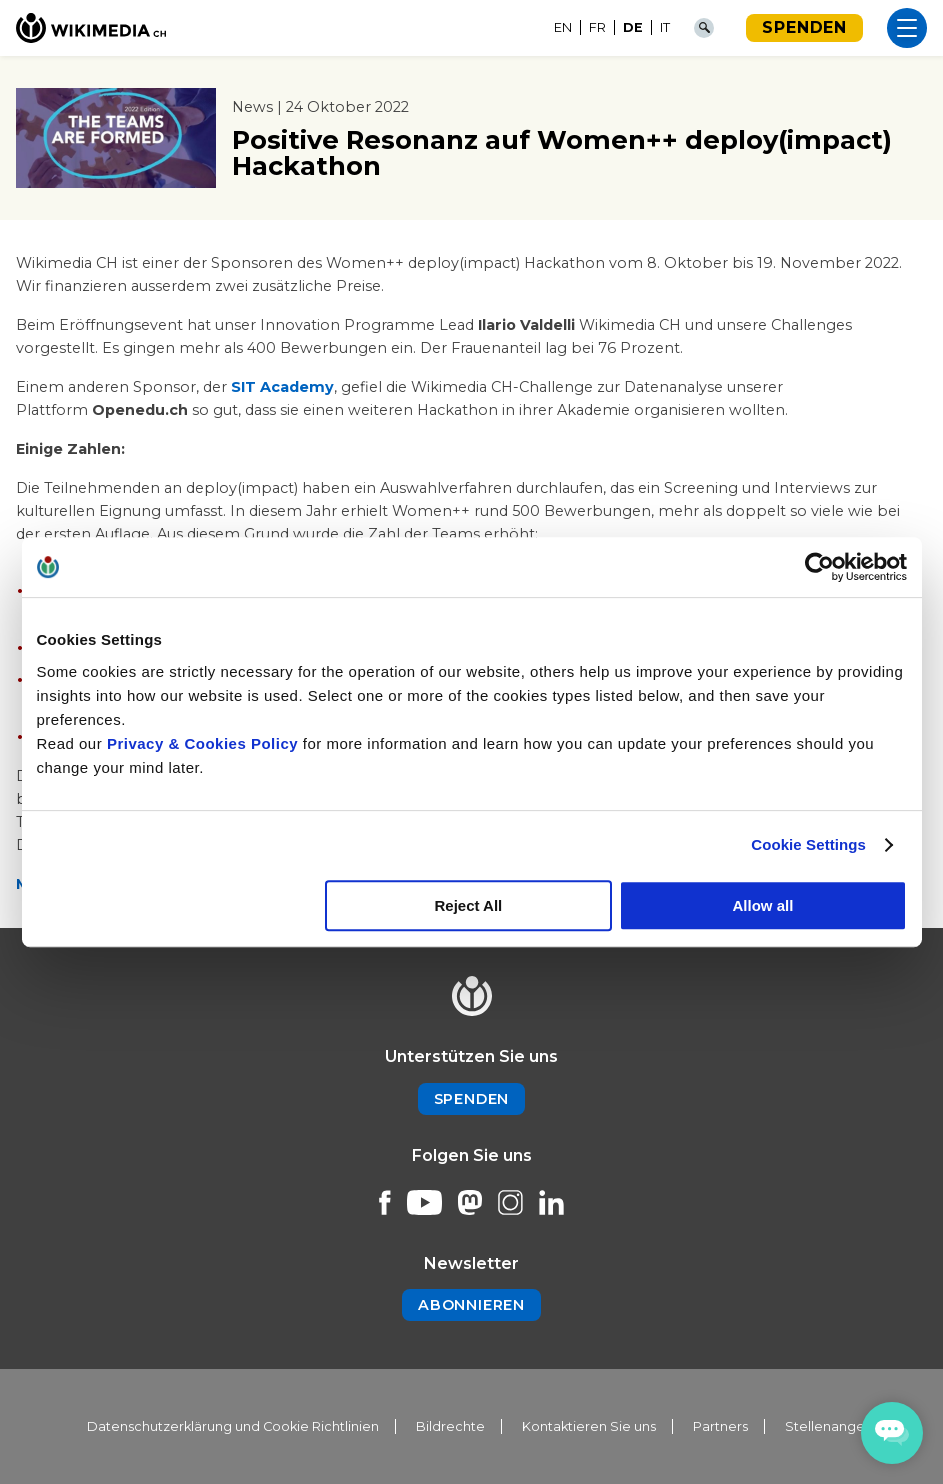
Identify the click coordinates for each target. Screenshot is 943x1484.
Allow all (763, 905)
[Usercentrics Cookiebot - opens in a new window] (819, 567)
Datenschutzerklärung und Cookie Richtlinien (233, 1426)
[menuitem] (563, 28)
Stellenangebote (841, 1426)
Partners (720, 1426)
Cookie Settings (808, 844)
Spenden (804, 27)
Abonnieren (471, 1305)
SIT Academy (282, 387)
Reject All (468, 905)
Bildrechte (450, 1426)
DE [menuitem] (633, 27)
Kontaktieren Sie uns (589, 1426)
